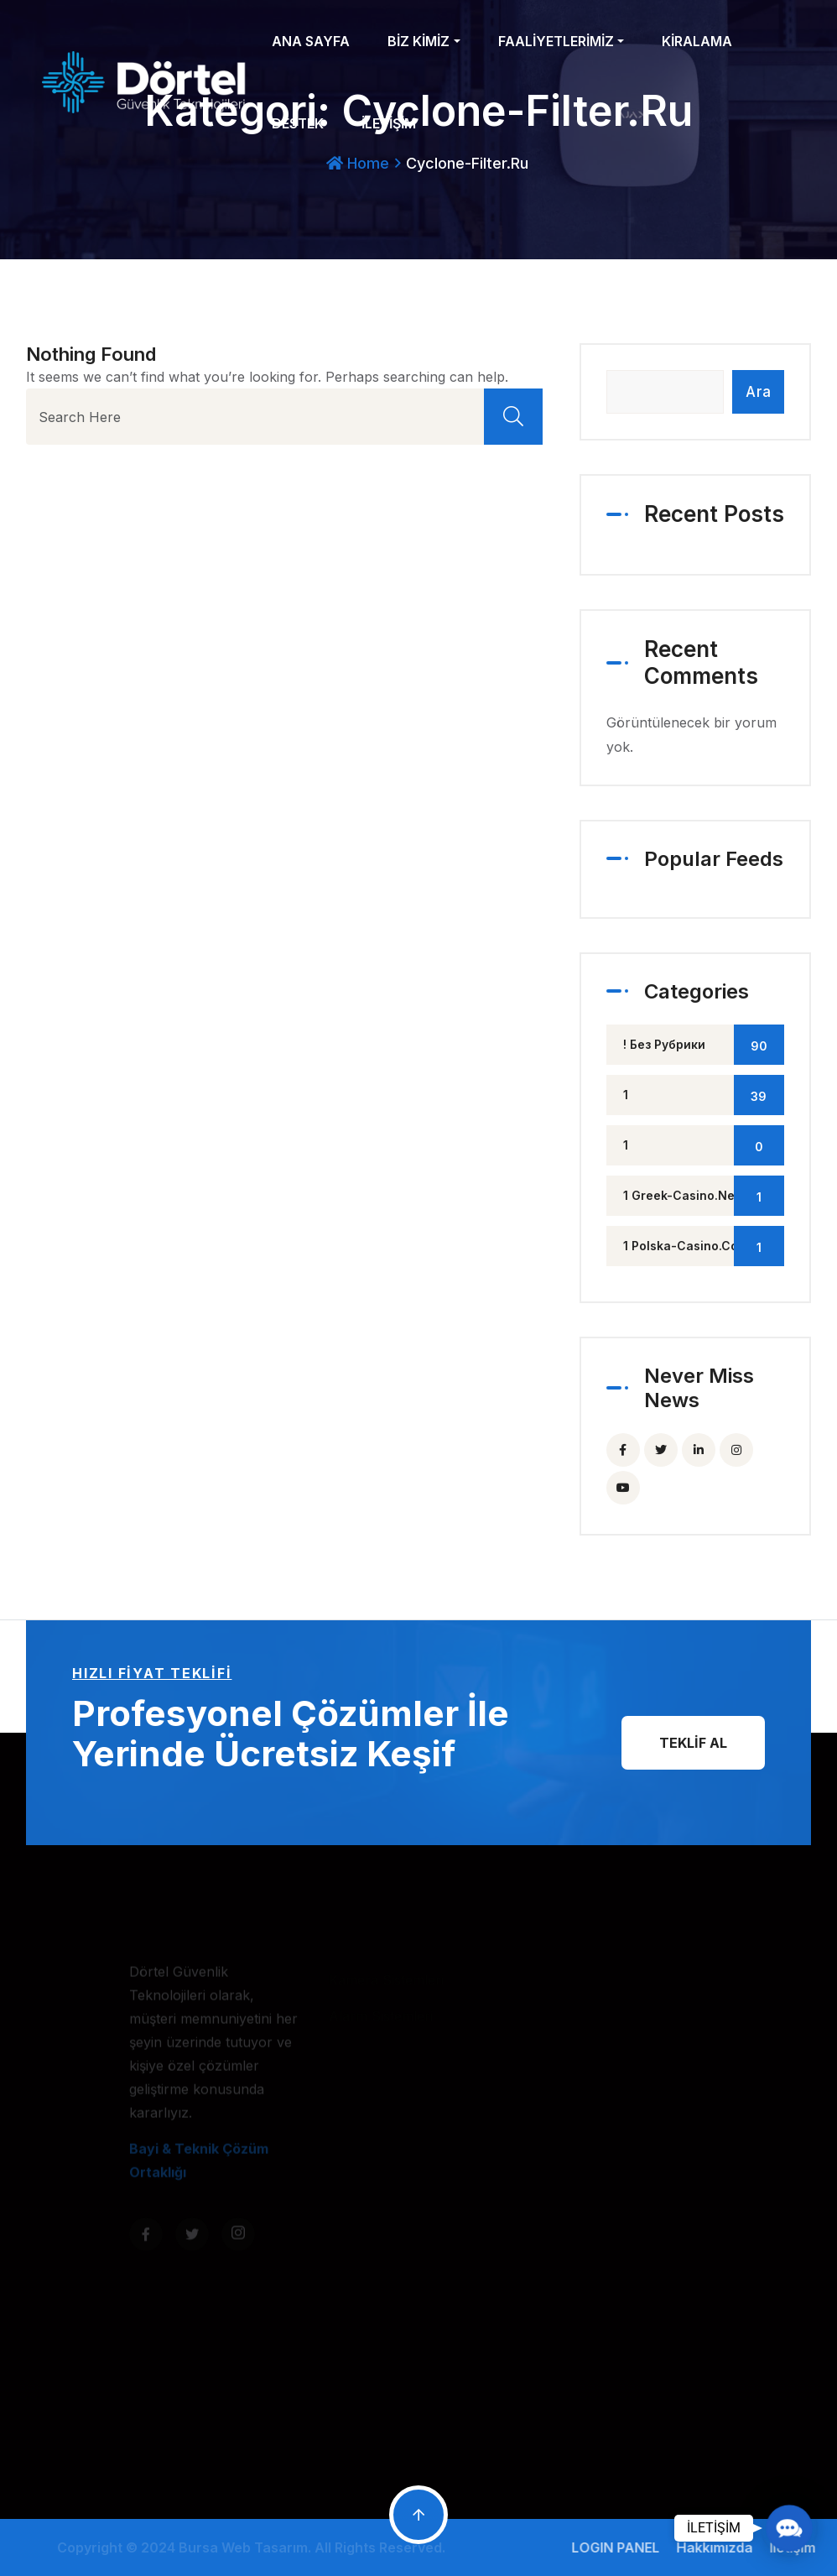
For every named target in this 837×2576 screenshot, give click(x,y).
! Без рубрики (703, 1045)
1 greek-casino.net (703, 1196)
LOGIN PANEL (622, 2547)
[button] (789, 2528)
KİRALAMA (697, 41)
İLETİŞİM (388, 123)
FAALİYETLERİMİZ (556, 41)
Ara (758, 391)
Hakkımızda (721, 2547)
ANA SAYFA (311, 41)
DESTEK (298, 123)
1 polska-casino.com (703, 1246)
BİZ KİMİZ (418, 41)
